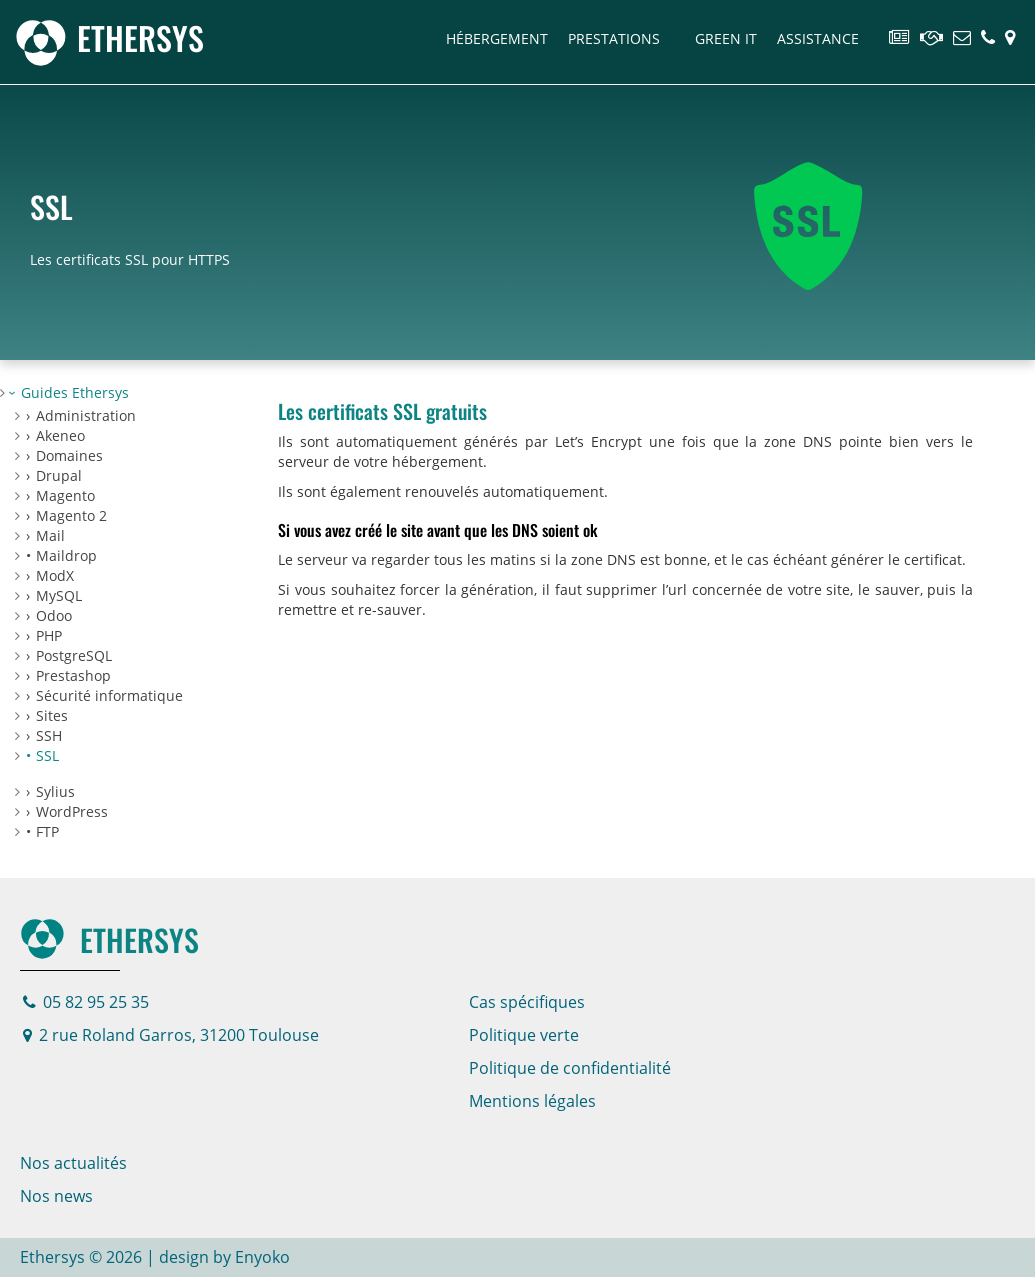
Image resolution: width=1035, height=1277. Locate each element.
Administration (86, 415)
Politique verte (524, 1035)
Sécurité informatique (109, 695)
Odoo (54, 615)
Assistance (818, 38)
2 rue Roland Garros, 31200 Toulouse (171, 1035)
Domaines (69, 455)
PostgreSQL (74, 655)
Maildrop (66, 555)
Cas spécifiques (527, 1002)
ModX (55, 575)
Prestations (614, 38)
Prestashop (73, 675)
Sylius (55, 791)
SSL (47, 755)
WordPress (72, 811)
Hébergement (497, 38)
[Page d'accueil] (109, 37)
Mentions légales (532, 1101)
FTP (47, 831)
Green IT (726, 38)
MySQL (59, 595)
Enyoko (262, 1257)
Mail (50, 535)
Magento (65, 495)
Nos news (56, 1196)
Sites (52, 715)
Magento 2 (71, 515)
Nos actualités (73, 1163)
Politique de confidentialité (570, 1068)
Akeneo (60, 435)
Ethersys (109, 939)
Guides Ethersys (75, 392)
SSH (49, 735)
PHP (49, 635)
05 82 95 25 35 (86, 1002)
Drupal (59, 475)
